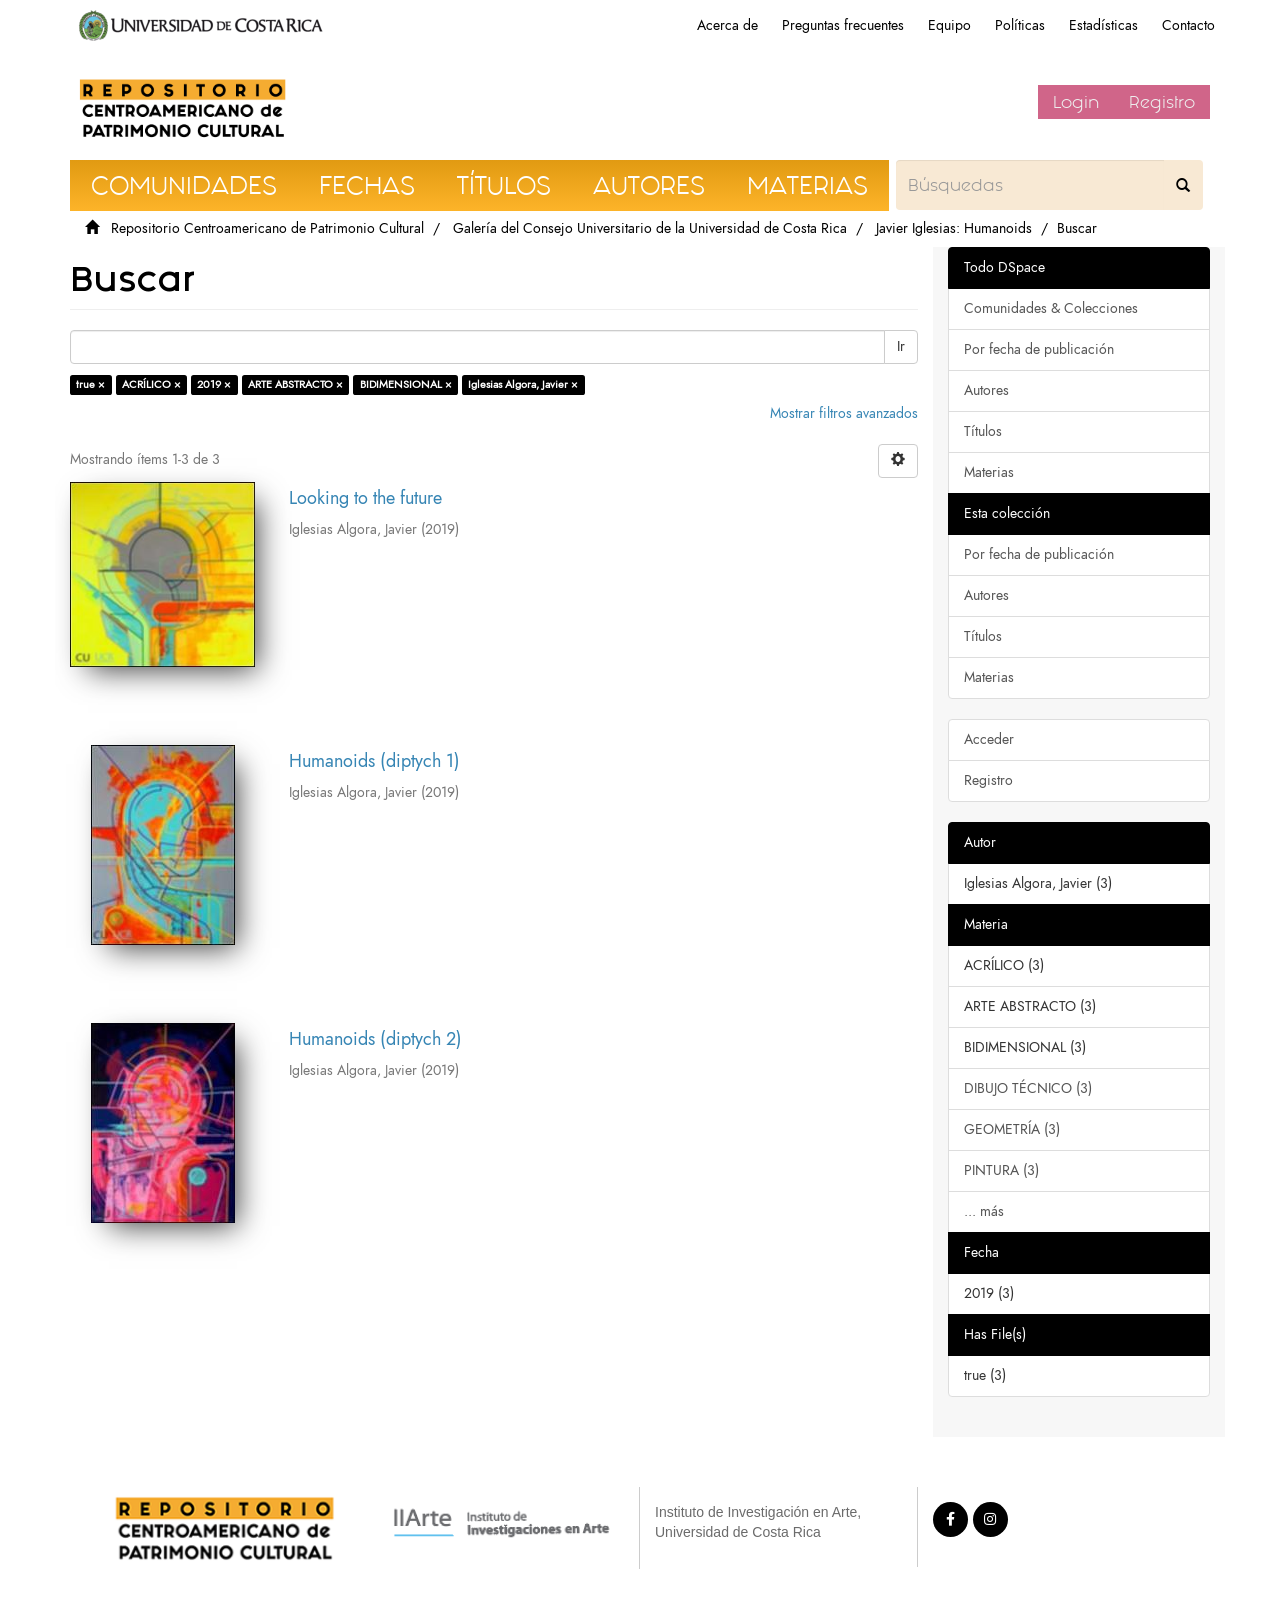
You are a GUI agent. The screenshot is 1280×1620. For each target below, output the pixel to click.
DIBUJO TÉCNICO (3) (1028, 1088)
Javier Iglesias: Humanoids (954, 228)
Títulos (983, 431)
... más (984, 1211)
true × (90, 384)
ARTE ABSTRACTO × (295, 384)
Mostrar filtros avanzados (844, 413)
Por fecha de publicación (1039, 349)
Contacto (1188, 25)
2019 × (214, 384)
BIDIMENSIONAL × (406, 384)
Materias (989, 472)
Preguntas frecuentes (843, 25)
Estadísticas (1103, 25)
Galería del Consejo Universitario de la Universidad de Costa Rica (650, 228)
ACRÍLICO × (151, 384)
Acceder (989, 739)
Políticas (1020, 25)
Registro (1162, 102)
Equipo (949, 25)
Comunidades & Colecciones (1051, 308)
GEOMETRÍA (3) (1012, 1129)
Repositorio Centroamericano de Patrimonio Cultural (267, 228)
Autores (986, 390)
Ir (901, 346)
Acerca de (727, 25)
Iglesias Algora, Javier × (523, 384)
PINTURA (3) (1001, 1170)
